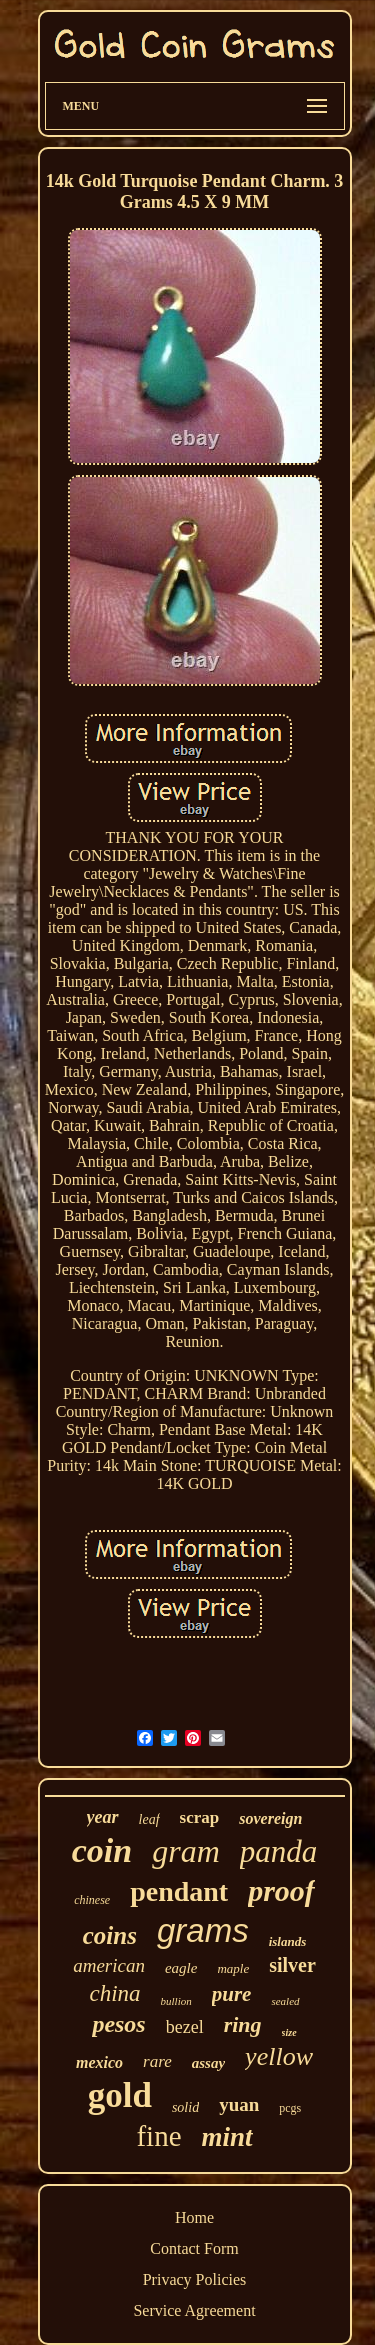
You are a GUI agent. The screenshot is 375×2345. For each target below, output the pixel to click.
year (103, 1817)
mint (227, 2137)
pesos (118, 2024)
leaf (149, 1819)
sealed (285, 2001)
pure (232, 1994)
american (109, 1965)
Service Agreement (194, 2310)
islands (288, 1941)
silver (292, 1965)
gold (120, 2095)
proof (281, 1890)
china (114, 1993)
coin (102, 1850)
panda (279, 1851)
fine (158, 2136)
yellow (279, 2056)
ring (243, 2024)
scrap (200, 1817)
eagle (181, 1968)
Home (194, 2217)
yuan (239, 2104)
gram (186, 1851)
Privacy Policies (195, 2279)
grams (203, 1930)
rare (157, 2061)
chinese (92, 1900)
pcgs (290, 2108)
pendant (179, 1891)
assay (208, 2063)
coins (110, 1935)
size (289, 2032)
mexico (99, 2062)
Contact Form (194, 2248)
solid (185, 2107)
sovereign (270, 1818)
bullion (176, 2001)
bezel (185, 2027)
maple (233, 1968)
